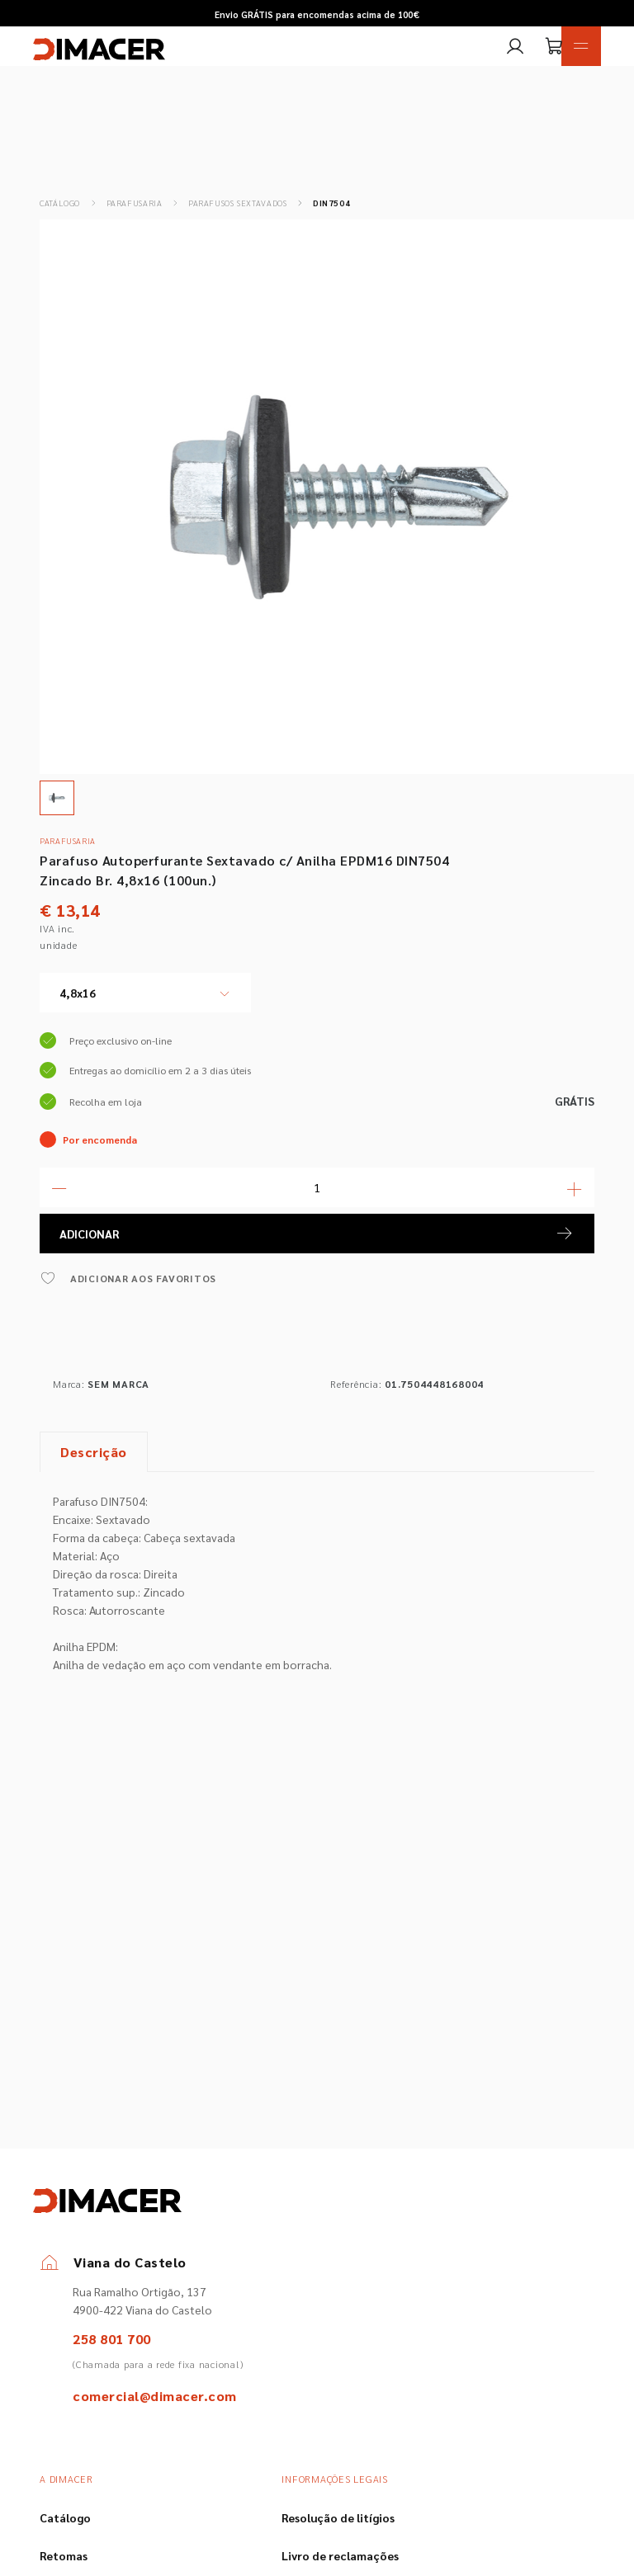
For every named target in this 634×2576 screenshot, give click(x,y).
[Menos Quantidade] (59, 1187)
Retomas (64, 2555)
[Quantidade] (317, 1187)
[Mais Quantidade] (574, 1187)
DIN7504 (331, 202)
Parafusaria (134, 202)
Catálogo (60, 202)
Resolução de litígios (338, 2517)
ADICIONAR (317, 1233)
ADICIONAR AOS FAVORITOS (128, 1278)
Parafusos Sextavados (237, 202)
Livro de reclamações (340, 2555)
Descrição (93, 1451)
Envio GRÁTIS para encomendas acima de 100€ (317, 14)
